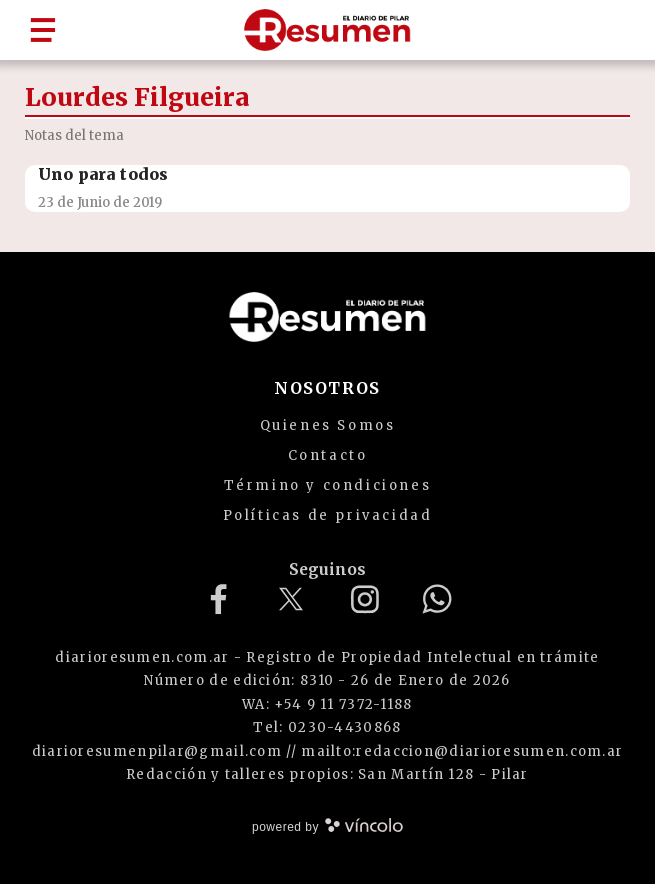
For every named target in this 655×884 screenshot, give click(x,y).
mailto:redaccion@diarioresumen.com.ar (462, 751)
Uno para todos (103, 174)
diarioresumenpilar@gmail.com (157, 751)
